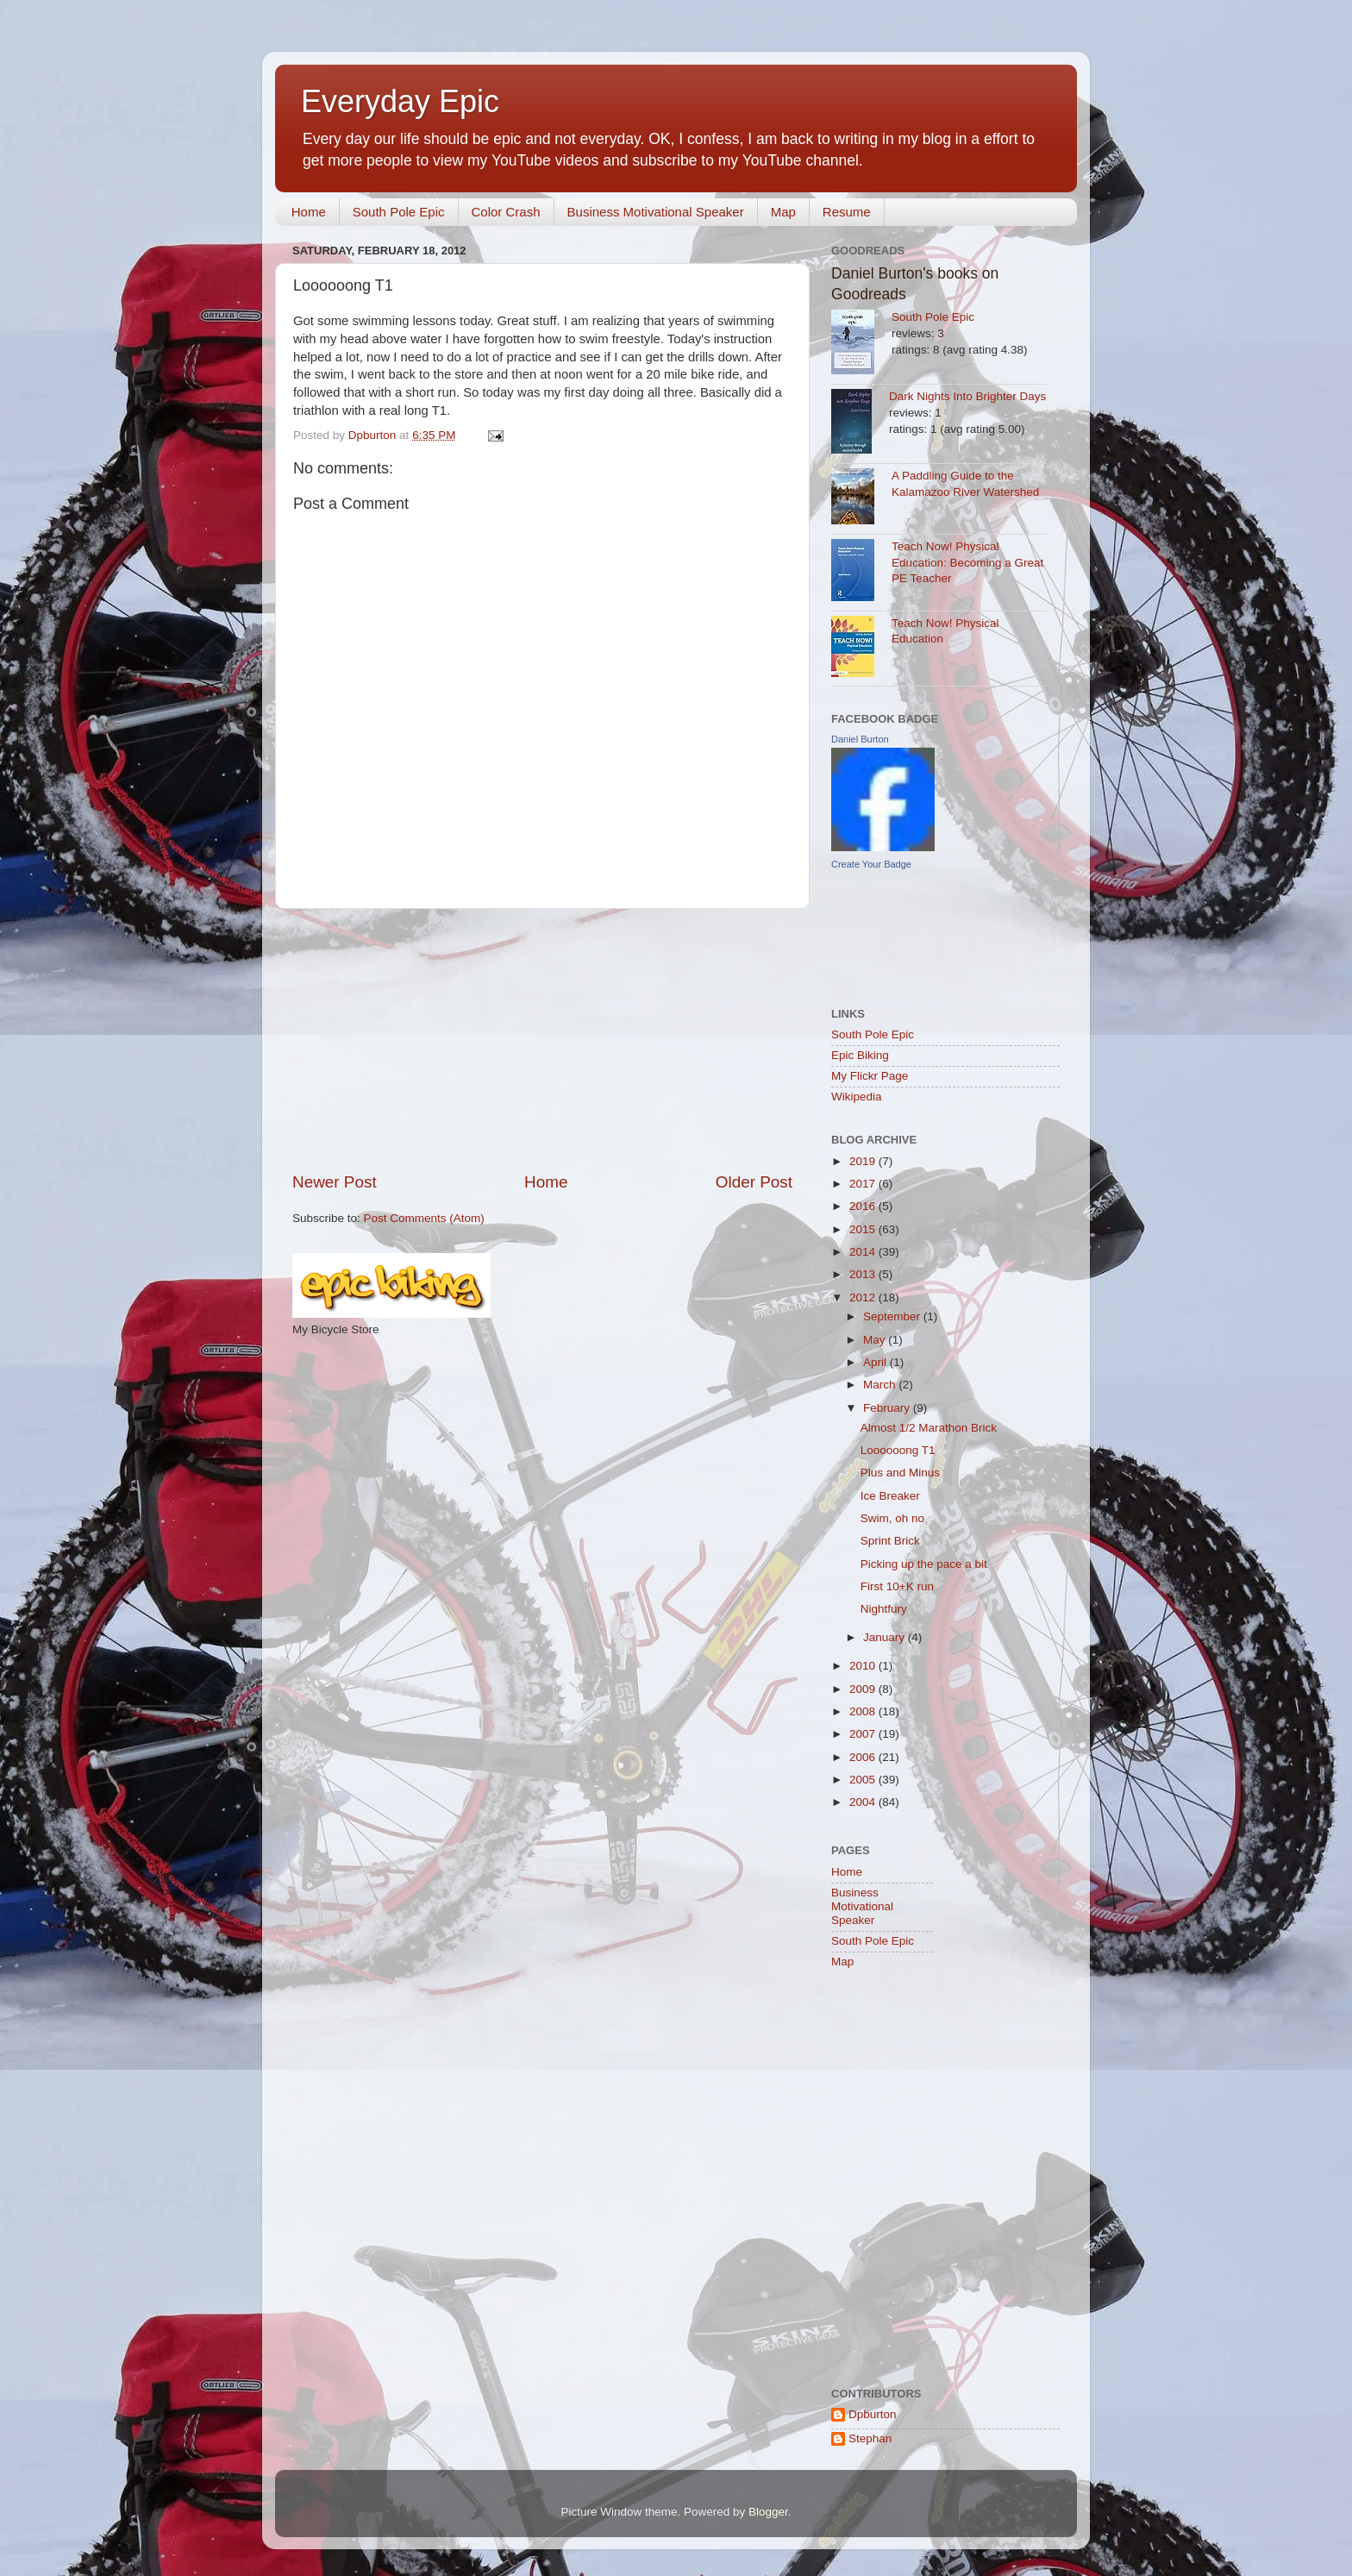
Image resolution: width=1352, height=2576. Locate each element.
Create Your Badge (871, 864)
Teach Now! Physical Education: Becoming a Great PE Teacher (967, 563)
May (875, 1339)
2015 (864, 1229)
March (880, 1384)
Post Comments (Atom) (424, 1218)
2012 (864, 1297)
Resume (847, 211)
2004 (864, 1802)
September (893, 1316)
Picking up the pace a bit (924, 1564)
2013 (864, 1274)
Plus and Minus (900, 1472)
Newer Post (334, 1182)
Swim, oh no (892, 1518)
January (885, 1637)
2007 (864, 1733)
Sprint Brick (890, 1540)
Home (308, 211)
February (888, 1407)
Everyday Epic (400, 101)
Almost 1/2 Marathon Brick (929, 1427)
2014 (864, 1251)
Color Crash (506, 211)
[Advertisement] (542, 1040)
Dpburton (872, 2414)
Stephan (870, 2438)
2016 (864, 1206)
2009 (864, 1689)
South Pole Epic (399, 211)
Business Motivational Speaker (655, 211)
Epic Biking (860, 1055)
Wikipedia (856, 1096)
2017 (864, 1183)
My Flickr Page (869, 1075)
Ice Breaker (890, 1495)
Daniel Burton (860, 739)
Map (783, 211)
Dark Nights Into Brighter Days (967, 396)
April (876, 1362)
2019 (864, 1161)
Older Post (754, 1182)
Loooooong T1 (898, 1450)
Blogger (768, 2511)
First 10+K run (897, 1586)
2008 (864, 1711)
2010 (864, 1665)
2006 (864, 1757)
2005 (864, 1779)
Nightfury (884, 1608)
